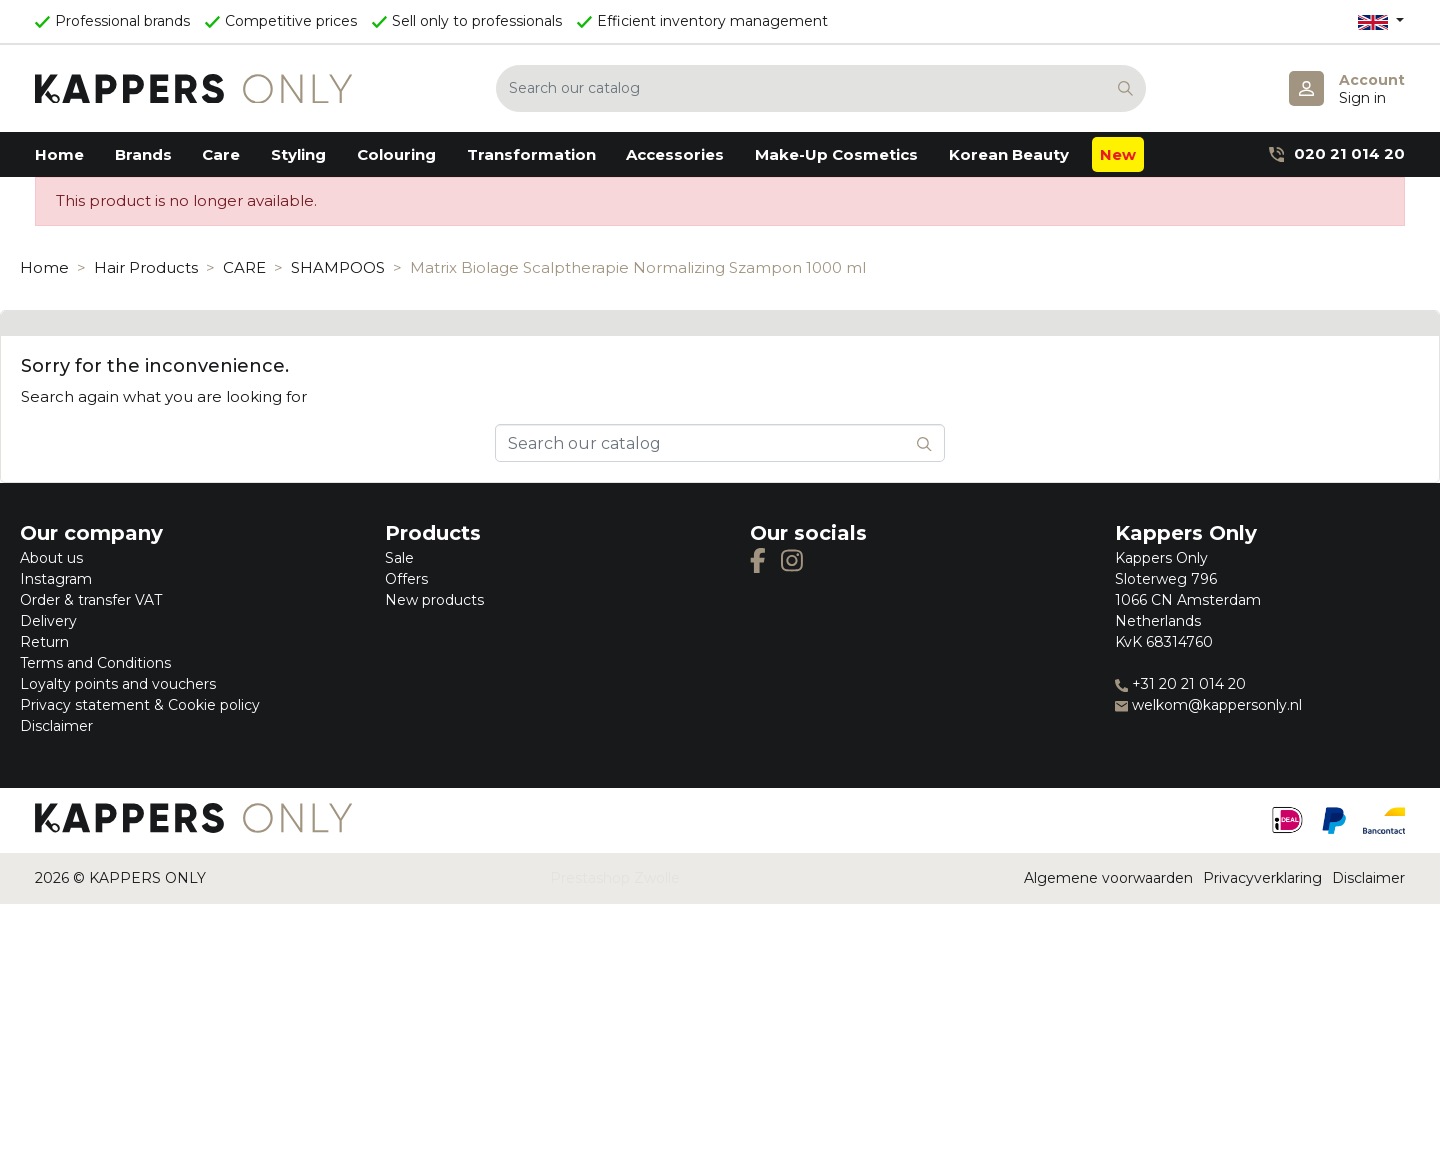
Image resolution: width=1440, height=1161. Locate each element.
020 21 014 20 (1337, 153)
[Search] (821, 88)
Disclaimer (56, 726)
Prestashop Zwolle (615, 878)
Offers (406, 579)
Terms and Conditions (95, 663)
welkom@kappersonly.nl (1208, 705)
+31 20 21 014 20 (1180, 684)
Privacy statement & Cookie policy (140, 705)
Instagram (56, 579)
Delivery (48, 621)
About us (51, 558)
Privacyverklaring (1262, 878)
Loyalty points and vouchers (118, 684)
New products (434, 600)
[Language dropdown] (1381, 21)
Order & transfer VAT (91, 600)
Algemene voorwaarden (1108, 878)
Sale (399, 558)
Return (44, 642)
